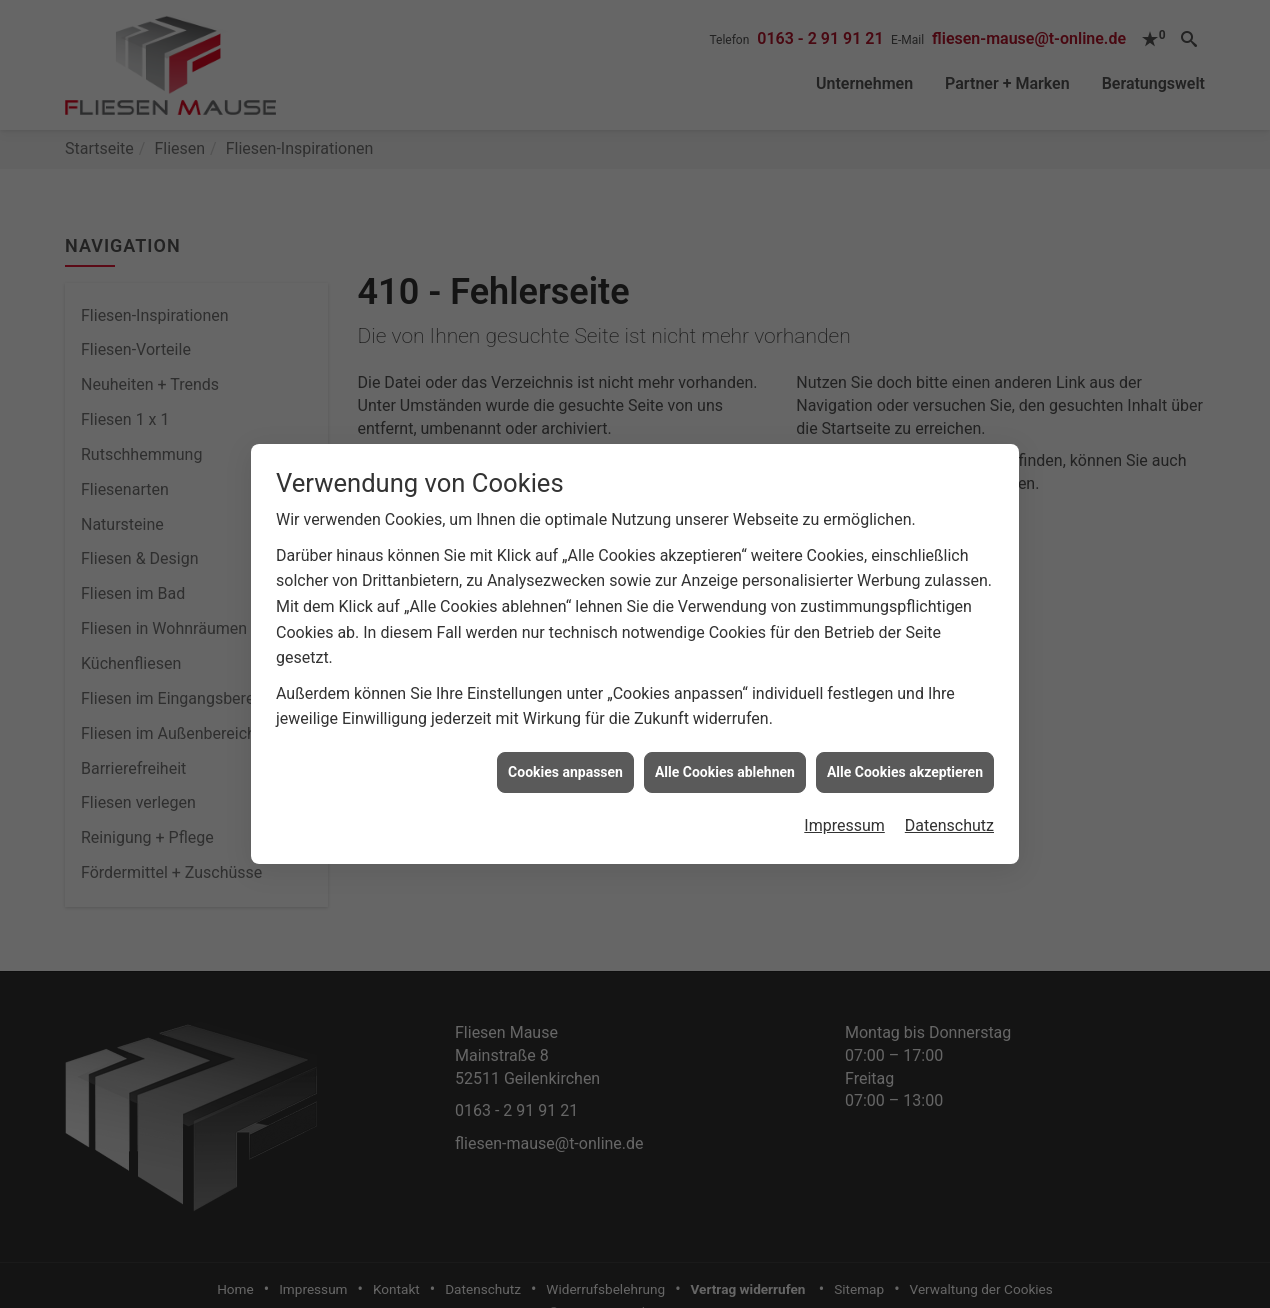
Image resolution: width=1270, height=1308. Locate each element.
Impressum (844, 814)
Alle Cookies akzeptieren (905, 760)
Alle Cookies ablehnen (725, 760)
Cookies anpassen (565, 760)
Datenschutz (949, 814)
